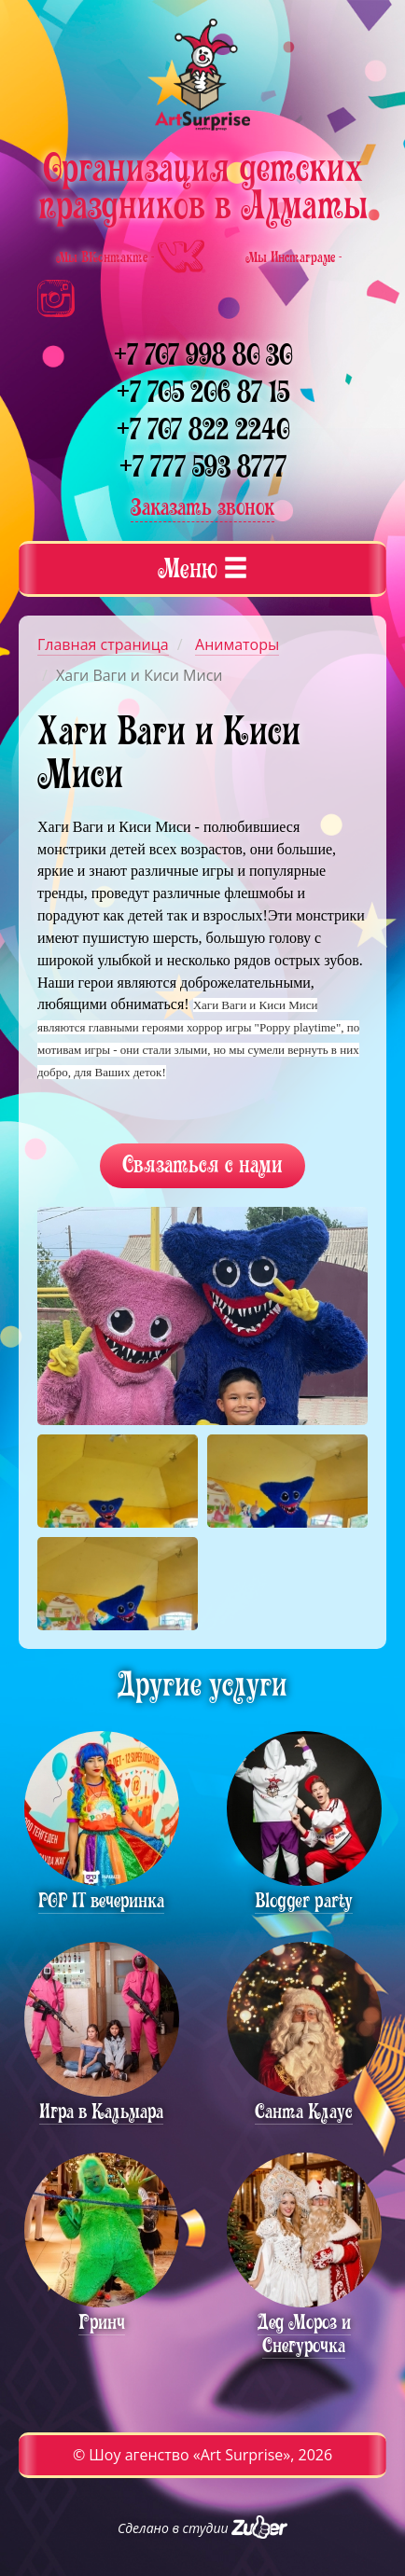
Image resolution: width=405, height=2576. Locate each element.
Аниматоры (237, 644)
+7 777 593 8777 (202, 467)
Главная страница (103, 644)
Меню (203, 568)
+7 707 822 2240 (203, 429)
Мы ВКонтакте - (132, 257)
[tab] (202, 569)
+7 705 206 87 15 (203, 392)
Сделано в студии (202, 2528)
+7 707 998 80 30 (203, 355)
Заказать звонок (202, 506)
